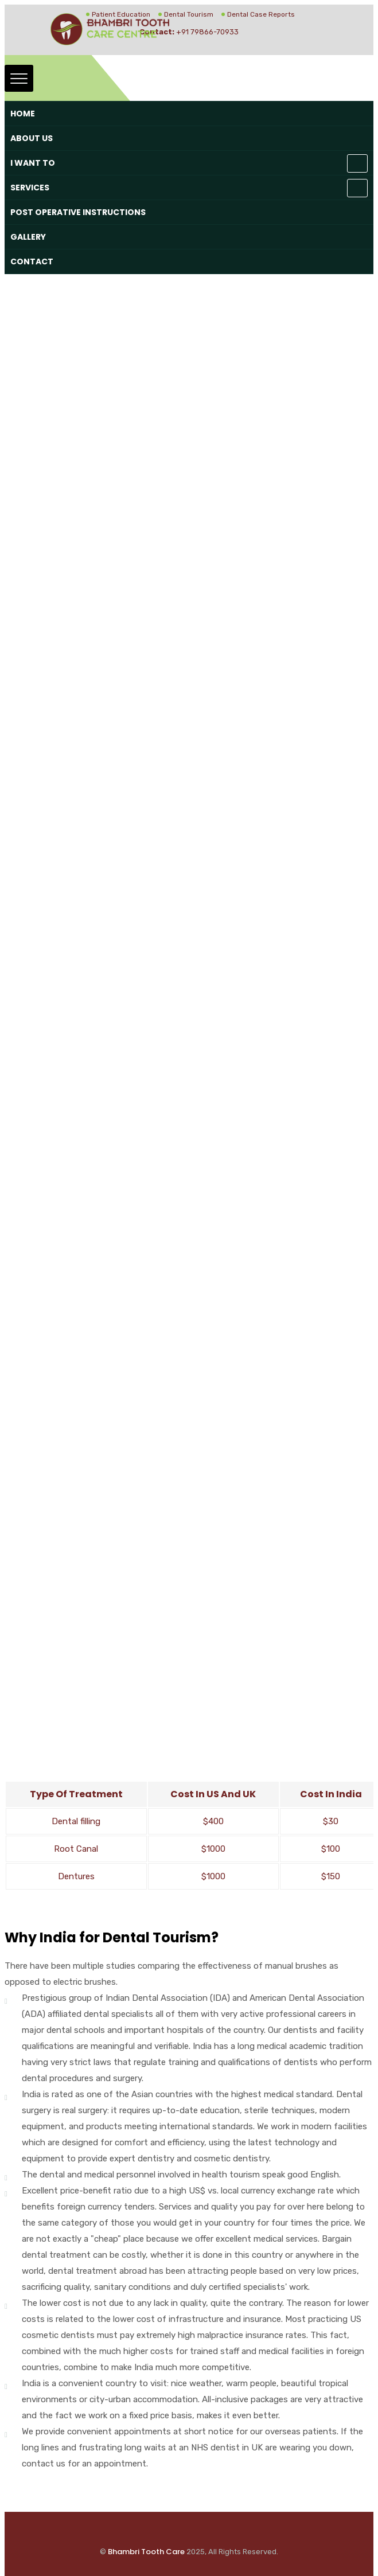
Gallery (28, 237)
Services (29, 187)
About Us (31, 138)
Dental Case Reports (261, 14)
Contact (31, 261)
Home (22, 113)
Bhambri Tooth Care (146, 2551)
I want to (32, 163)
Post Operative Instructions (78, 212)
